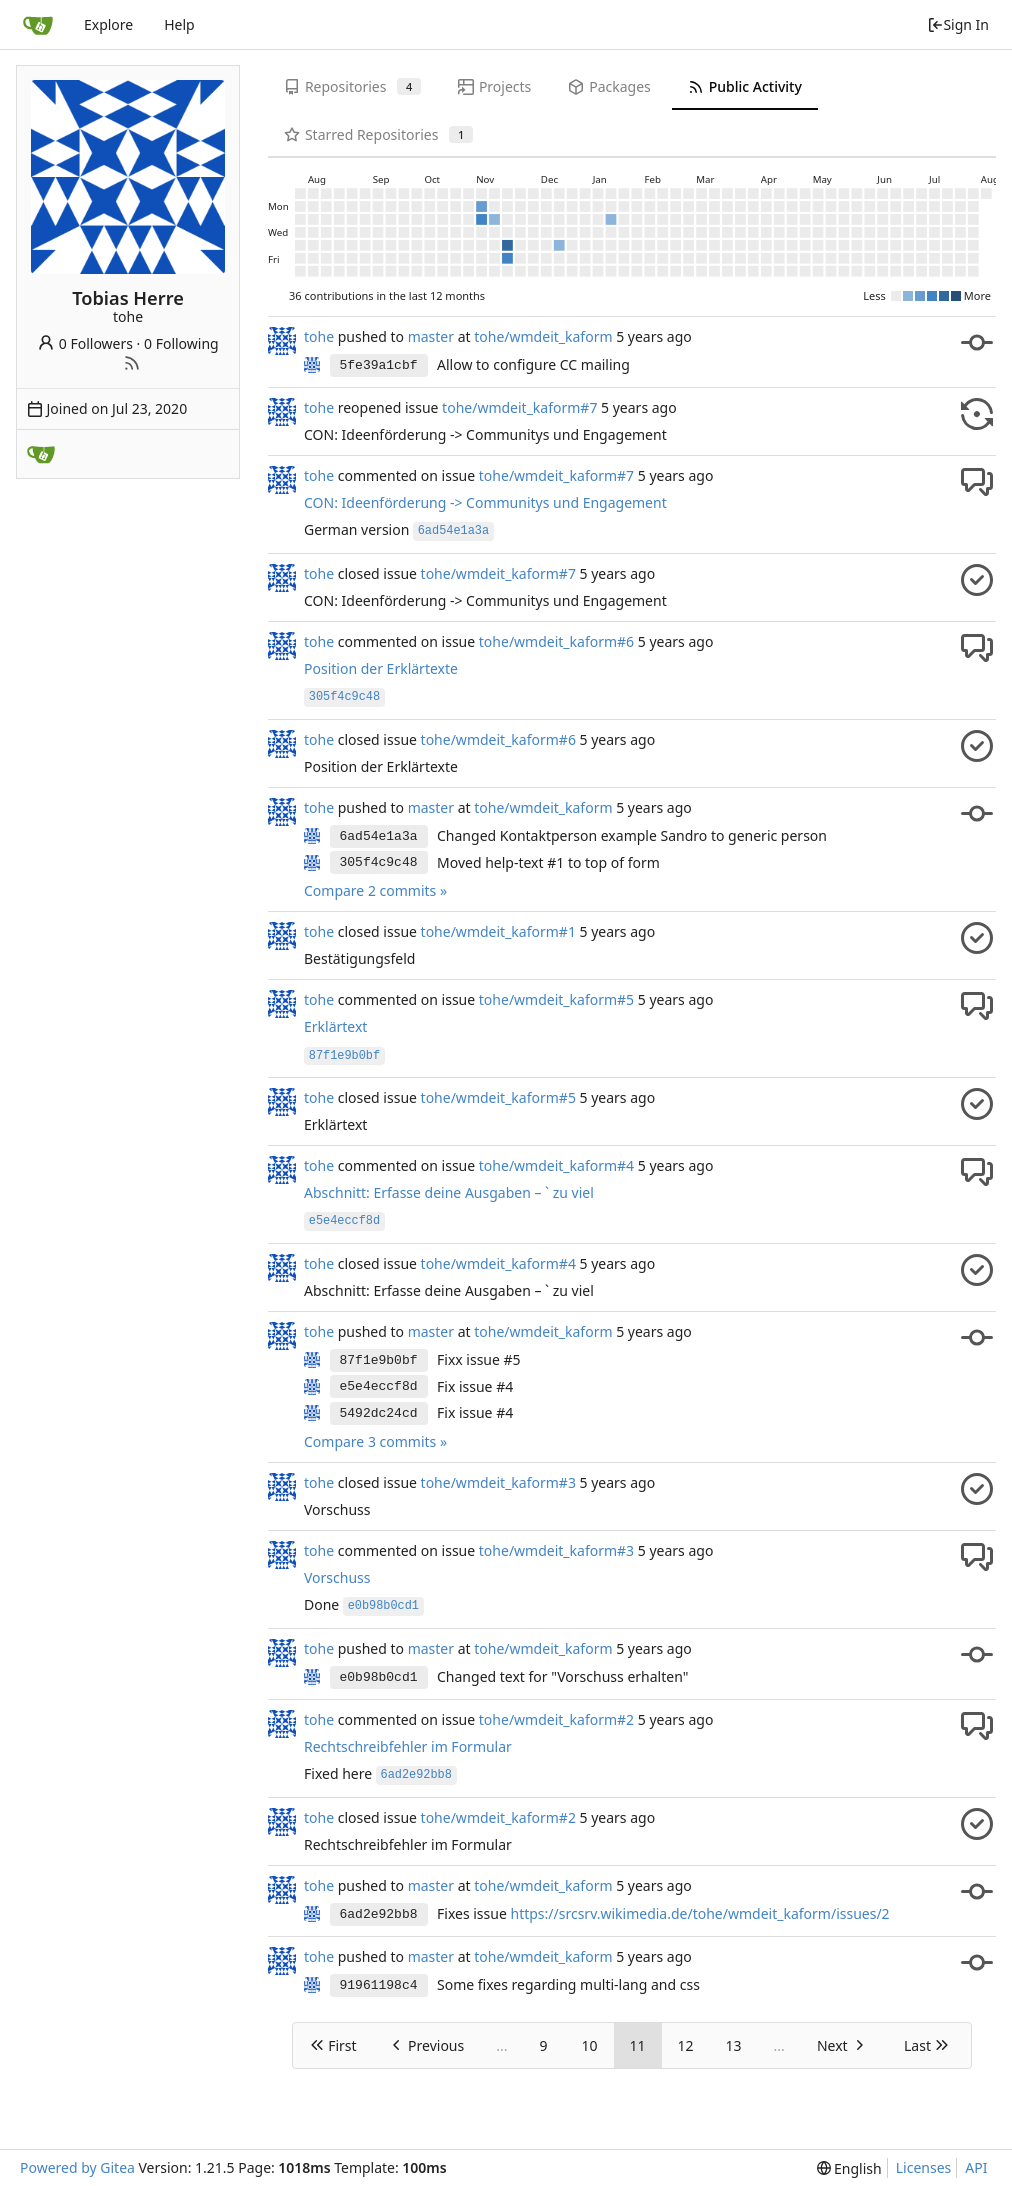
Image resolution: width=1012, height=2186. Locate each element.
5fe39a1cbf (379, 365)
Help (179, 24)
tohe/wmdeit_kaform (543, 336)
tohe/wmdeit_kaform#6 (556, 641)
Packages (609, 86)
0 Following (181, 343)
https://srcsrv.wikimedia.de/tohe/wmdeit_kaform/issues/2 (699, 1913)
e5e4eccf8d (379, 1386)
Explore (108, 24)
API (976, 2167)
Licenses (924, 2167)
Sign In (958, 24)
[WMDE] (41, 454)
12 (686, 2045)
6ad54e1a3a (379, 836)
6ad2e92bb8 (379, 1914)
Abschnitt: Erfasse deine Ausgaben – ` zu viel (449, 1192)
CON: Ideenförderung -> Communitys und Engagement (485, 502)
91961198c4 (379, 1985)
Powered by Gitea (77, 2167)
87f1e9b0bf (379, 1360)
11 (638, 2045)
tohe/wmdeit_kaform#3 (498, 1482)
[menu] (849, 2168)
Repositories (352, 86)
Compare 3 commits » (375, 1441)
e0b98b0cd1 (379, 1677)
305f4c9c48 (379, 862)
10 (589, 2045)
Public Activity (745, 86)
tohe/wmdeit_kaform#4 (556, 1165)
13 (734, 2045)
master (431, 336)
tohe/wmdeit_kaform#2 (556, 1719)
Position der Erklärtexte (381, 668)
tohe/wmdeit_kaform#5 (556, 999)
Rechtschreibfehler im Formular (408, 1746)
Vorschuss (337, 1577)
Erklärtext (335, 1026)
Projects (494, 86)
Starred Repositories (378, 134)
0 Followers (85, 343)
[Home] (38, 25)
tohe (319, 336)
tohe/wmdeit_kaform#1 (498, 931)
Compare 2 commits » (375, 890)
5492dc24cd (379, 1413)
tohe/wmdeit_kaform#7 (519, 407)
